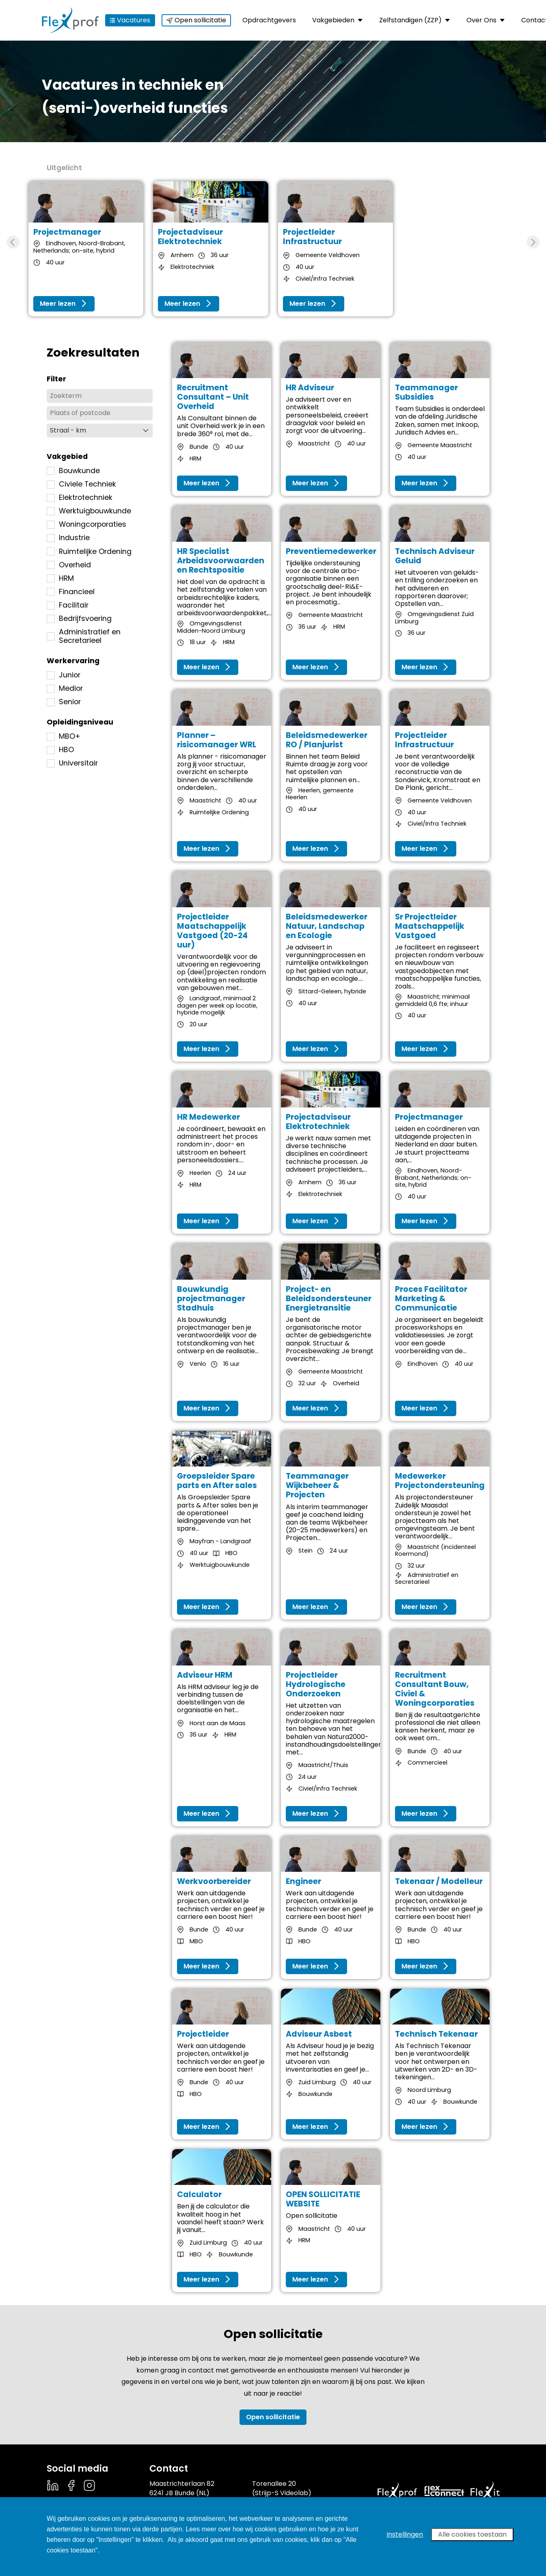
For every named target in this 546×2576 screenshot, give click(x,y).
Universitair (72, 763)
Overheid (69, 565)
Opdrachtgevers (269, 20)
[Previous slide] (12, 242)
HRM (60, 578)
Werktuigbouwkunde (89, 511)
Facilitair (67, 605)
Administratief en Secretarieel (84, 636)
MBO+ (63, 736)
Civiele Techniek (81, 484)
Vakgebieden (337, 20)
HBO (60, 750)
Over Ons (485, 20)
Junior (63, 675)
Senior (64, 702)
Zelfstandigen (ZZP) (414, 20)
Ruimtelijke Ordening (89, 551)
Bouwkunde (73, 471)
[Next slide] (533, 242)
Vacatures (130, 20)
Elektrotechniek (79, 497)
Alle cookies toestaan (472, 2534)
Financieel (71, 592)
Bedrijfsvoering (79, 618)
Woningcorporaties (86, 524)
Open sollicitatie (196, 20)
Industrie (68, 538)
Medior (65, 688)
